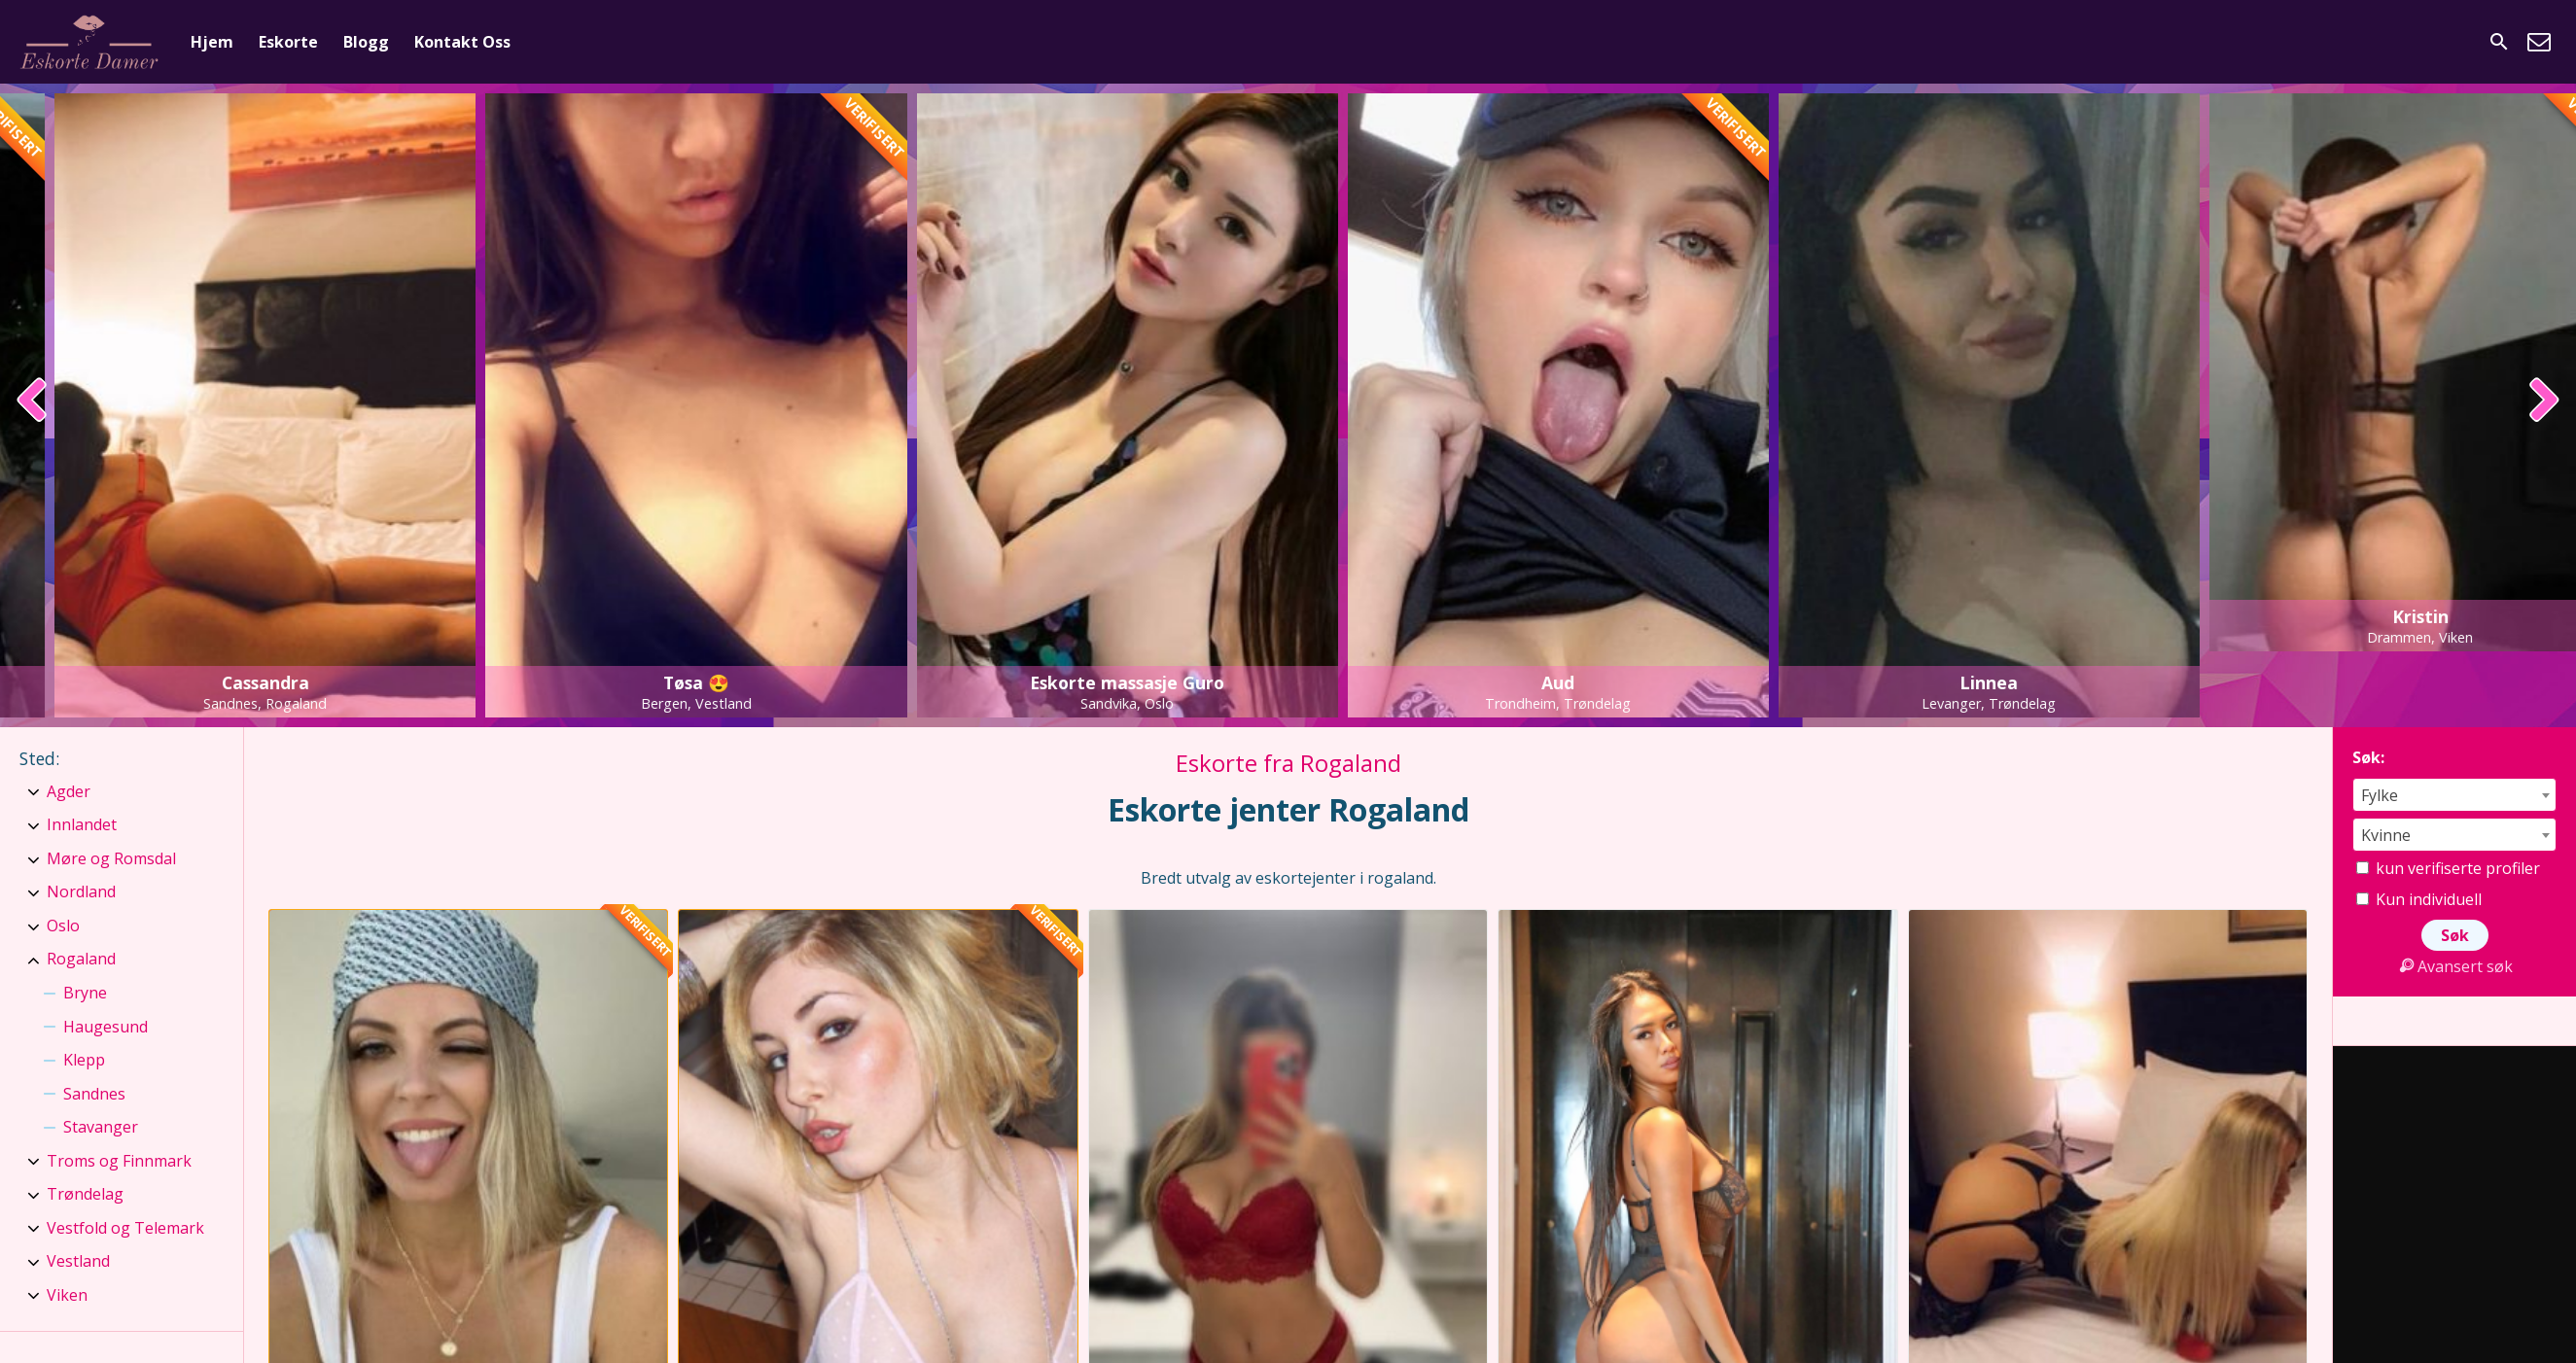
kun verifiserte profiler (2448, 868)
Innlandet (82, 824)
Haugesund (105, 1026)
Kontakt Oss (462, 41)
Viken (67, 1295)
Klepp (84, 1059)
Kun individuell (2419, 899)
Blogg (366, 41)
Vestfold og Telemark (125, 1228)
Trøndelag (85, 1194)
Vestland (78, 1261)
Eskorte (288, 41)
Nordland (81, 891)
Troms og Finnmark (119, 1160)
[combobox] (2454, 795)
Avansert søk (2454, 966)
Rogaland (81, 958)
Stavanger (100, 1126)
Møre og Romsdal (111, 858)
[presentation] (32, 401)
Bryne (85, 992)
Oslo (63, 925)
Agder (68, 791)
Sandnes (94, 1093)
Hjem (212, 41)
